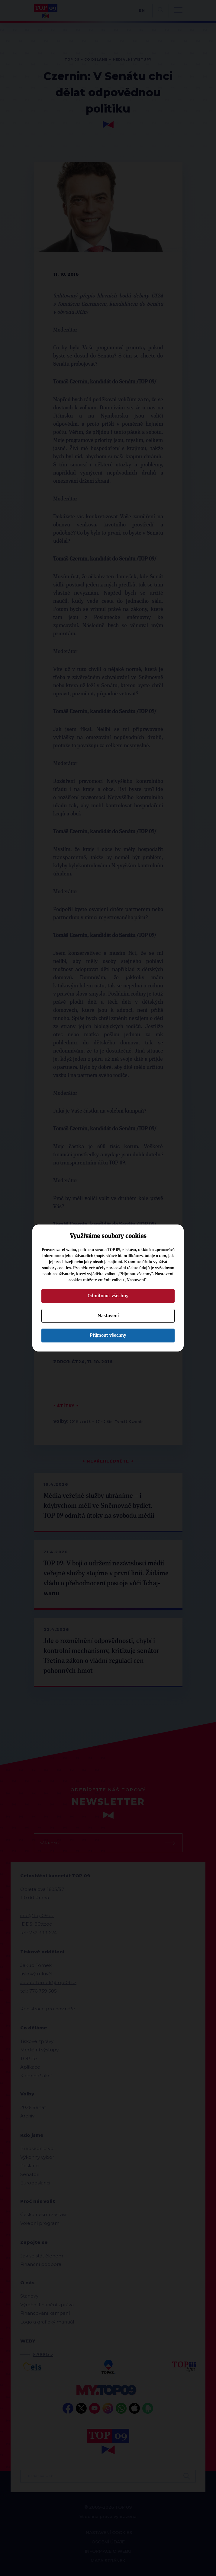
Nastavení (108, 1315)
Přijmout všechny (108, 1335)
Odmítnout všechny (108, 1295)
